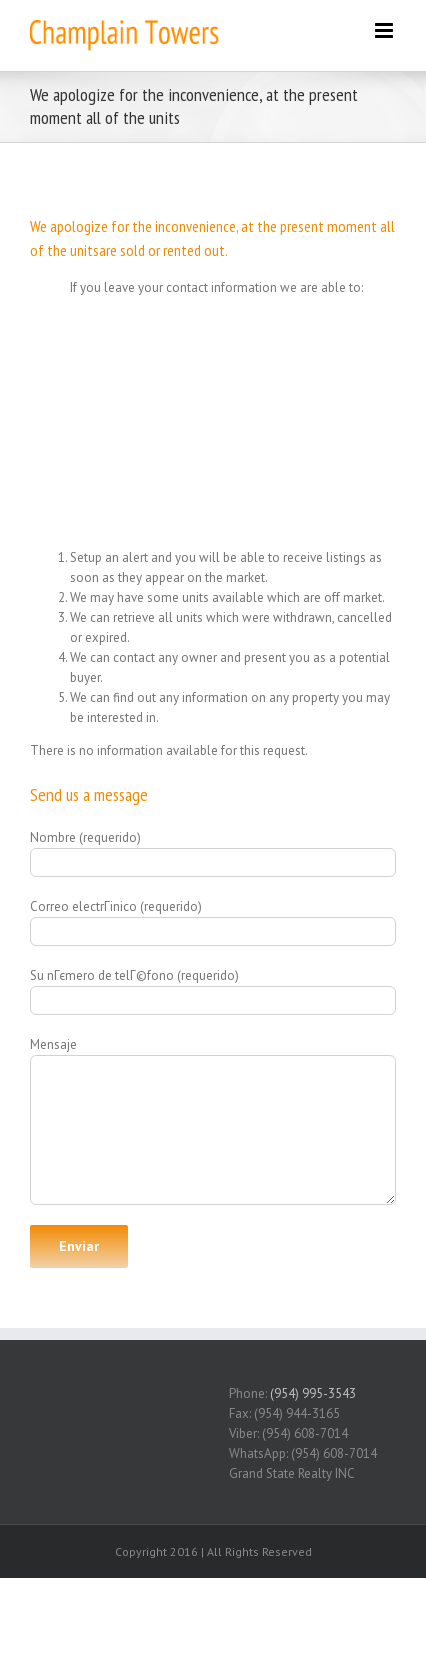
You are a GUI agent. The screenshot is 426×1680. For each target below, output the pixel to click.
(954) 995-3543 (313, 1393)
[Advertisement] (213, 418)
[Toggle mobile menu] (385, 30)
